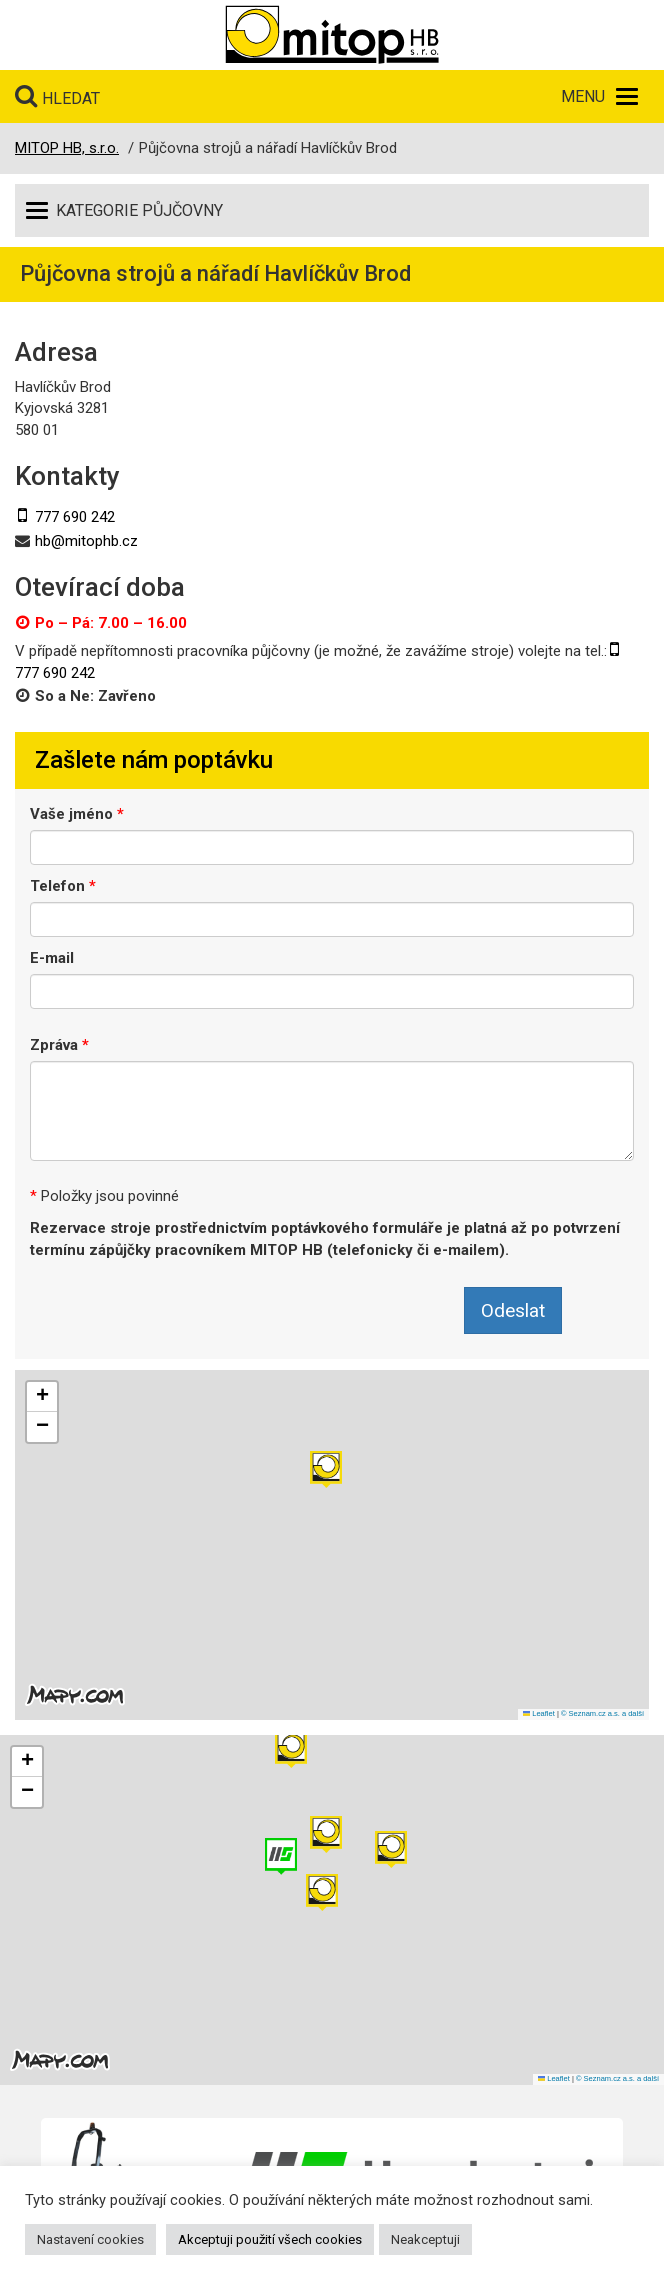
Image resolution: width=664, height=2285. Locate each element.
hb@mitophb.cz (86, 541)
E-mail (52, 958)
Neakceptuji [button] (425, 2239)
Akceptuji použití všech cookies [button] (270, 2239)
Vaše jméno (77, 814)
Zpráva (59, 1045)
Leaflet (539, 1713)
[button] (326, 1469)
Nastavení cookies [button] (90, 2239)
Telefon (63, 886)
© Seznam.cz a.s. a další (602, 1713)
